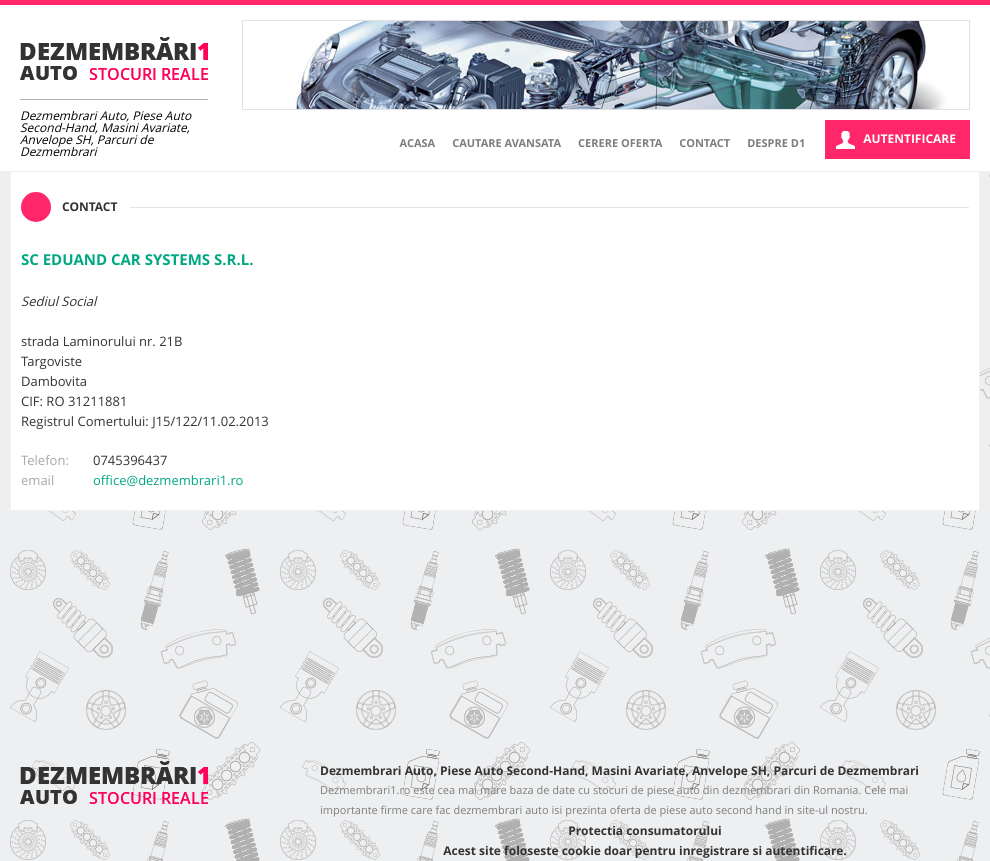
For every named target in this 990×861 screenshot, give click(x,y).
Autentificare (896, 139)
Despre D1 (776, 143)
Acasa (418, 143)
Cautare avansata (506, 143)
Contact (704, 143)
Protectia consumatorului (644, 830)
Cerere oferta (620, 143)
